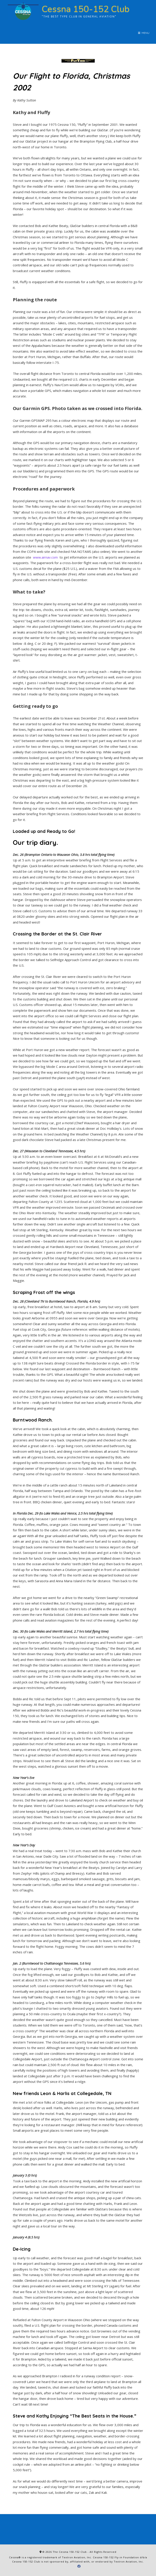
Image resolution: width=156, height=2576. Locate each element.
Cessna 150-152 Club (85, 9)
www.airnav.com (45, 557)
